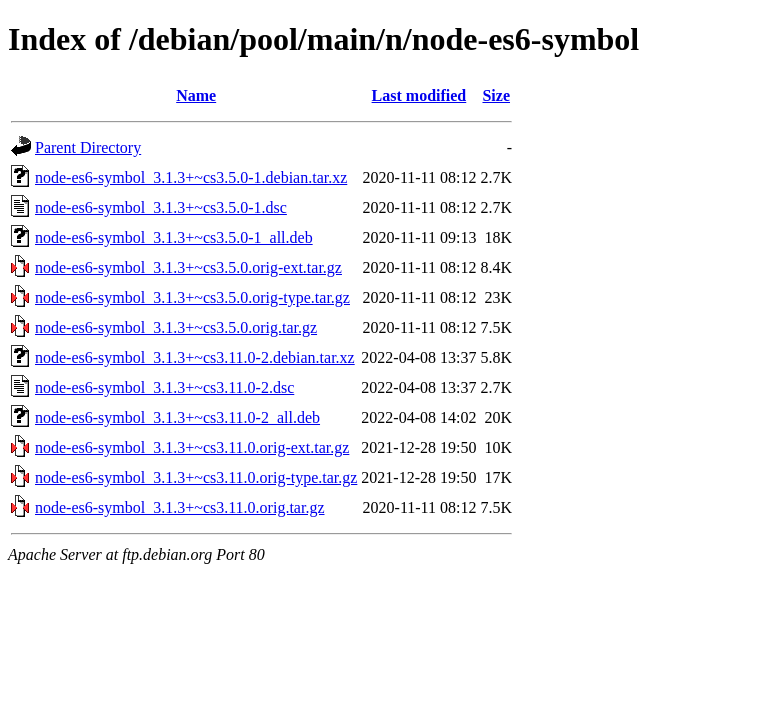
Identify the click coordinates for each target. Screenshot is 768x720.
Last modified (419, 95)
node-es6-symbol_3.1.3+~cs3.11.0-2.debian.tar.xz (195, 357)
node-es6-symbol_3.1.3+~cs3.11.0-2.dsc (164, 387)
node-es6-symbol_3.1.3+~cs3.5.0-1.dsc (161, 207)
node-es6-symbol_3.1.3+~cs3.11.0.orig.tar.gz (179, 507)
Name (196, 95)
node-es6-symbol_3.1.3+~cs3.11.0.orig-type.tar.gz (196, 477)
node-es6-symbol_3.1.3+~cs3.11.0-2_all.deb (177, 417)
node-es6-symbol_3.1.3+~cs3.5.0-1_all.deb (174, 237)
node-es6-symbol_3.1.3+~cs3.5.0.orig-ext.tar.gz (188, 267)
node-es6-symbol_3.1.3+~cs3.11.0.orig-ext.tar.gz (192, 447)
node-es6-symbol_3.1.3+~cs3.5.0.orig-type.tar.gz (192, 297)
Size (496, 95)
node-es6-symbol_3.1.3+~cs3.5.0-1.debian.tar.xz (191, 177)
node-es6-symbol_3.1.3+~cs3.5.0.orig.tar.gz (176, 327)
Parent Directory (88, 147)
